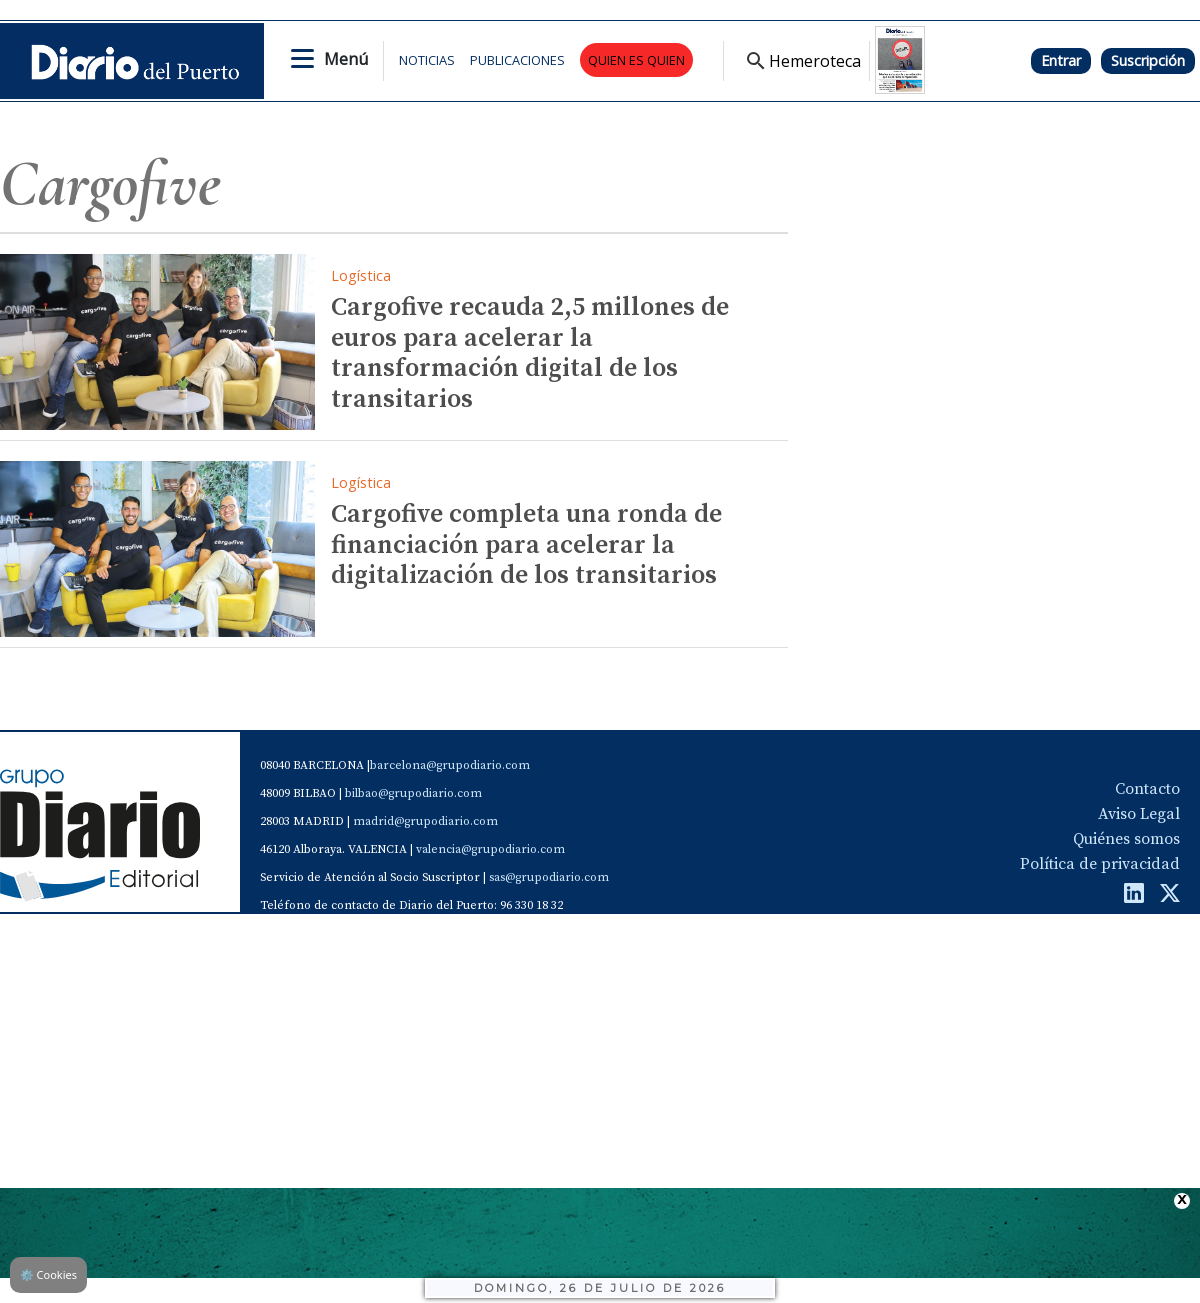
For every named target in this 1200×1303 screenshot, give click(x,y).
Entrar (1061, 60)
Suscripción (1148, 60)
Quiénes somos (1126, 839)
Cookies (48, 1274)
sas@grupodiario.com (549, 877)
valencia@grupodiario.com (490, 849)
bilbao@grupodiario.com (413, 793)
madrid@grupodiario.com (425, 821)
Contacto (1147, 789)
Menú (346, 59)
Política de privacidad (1100, 864)
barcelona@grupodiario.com (450, 765)
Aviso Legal (1139, 814)
